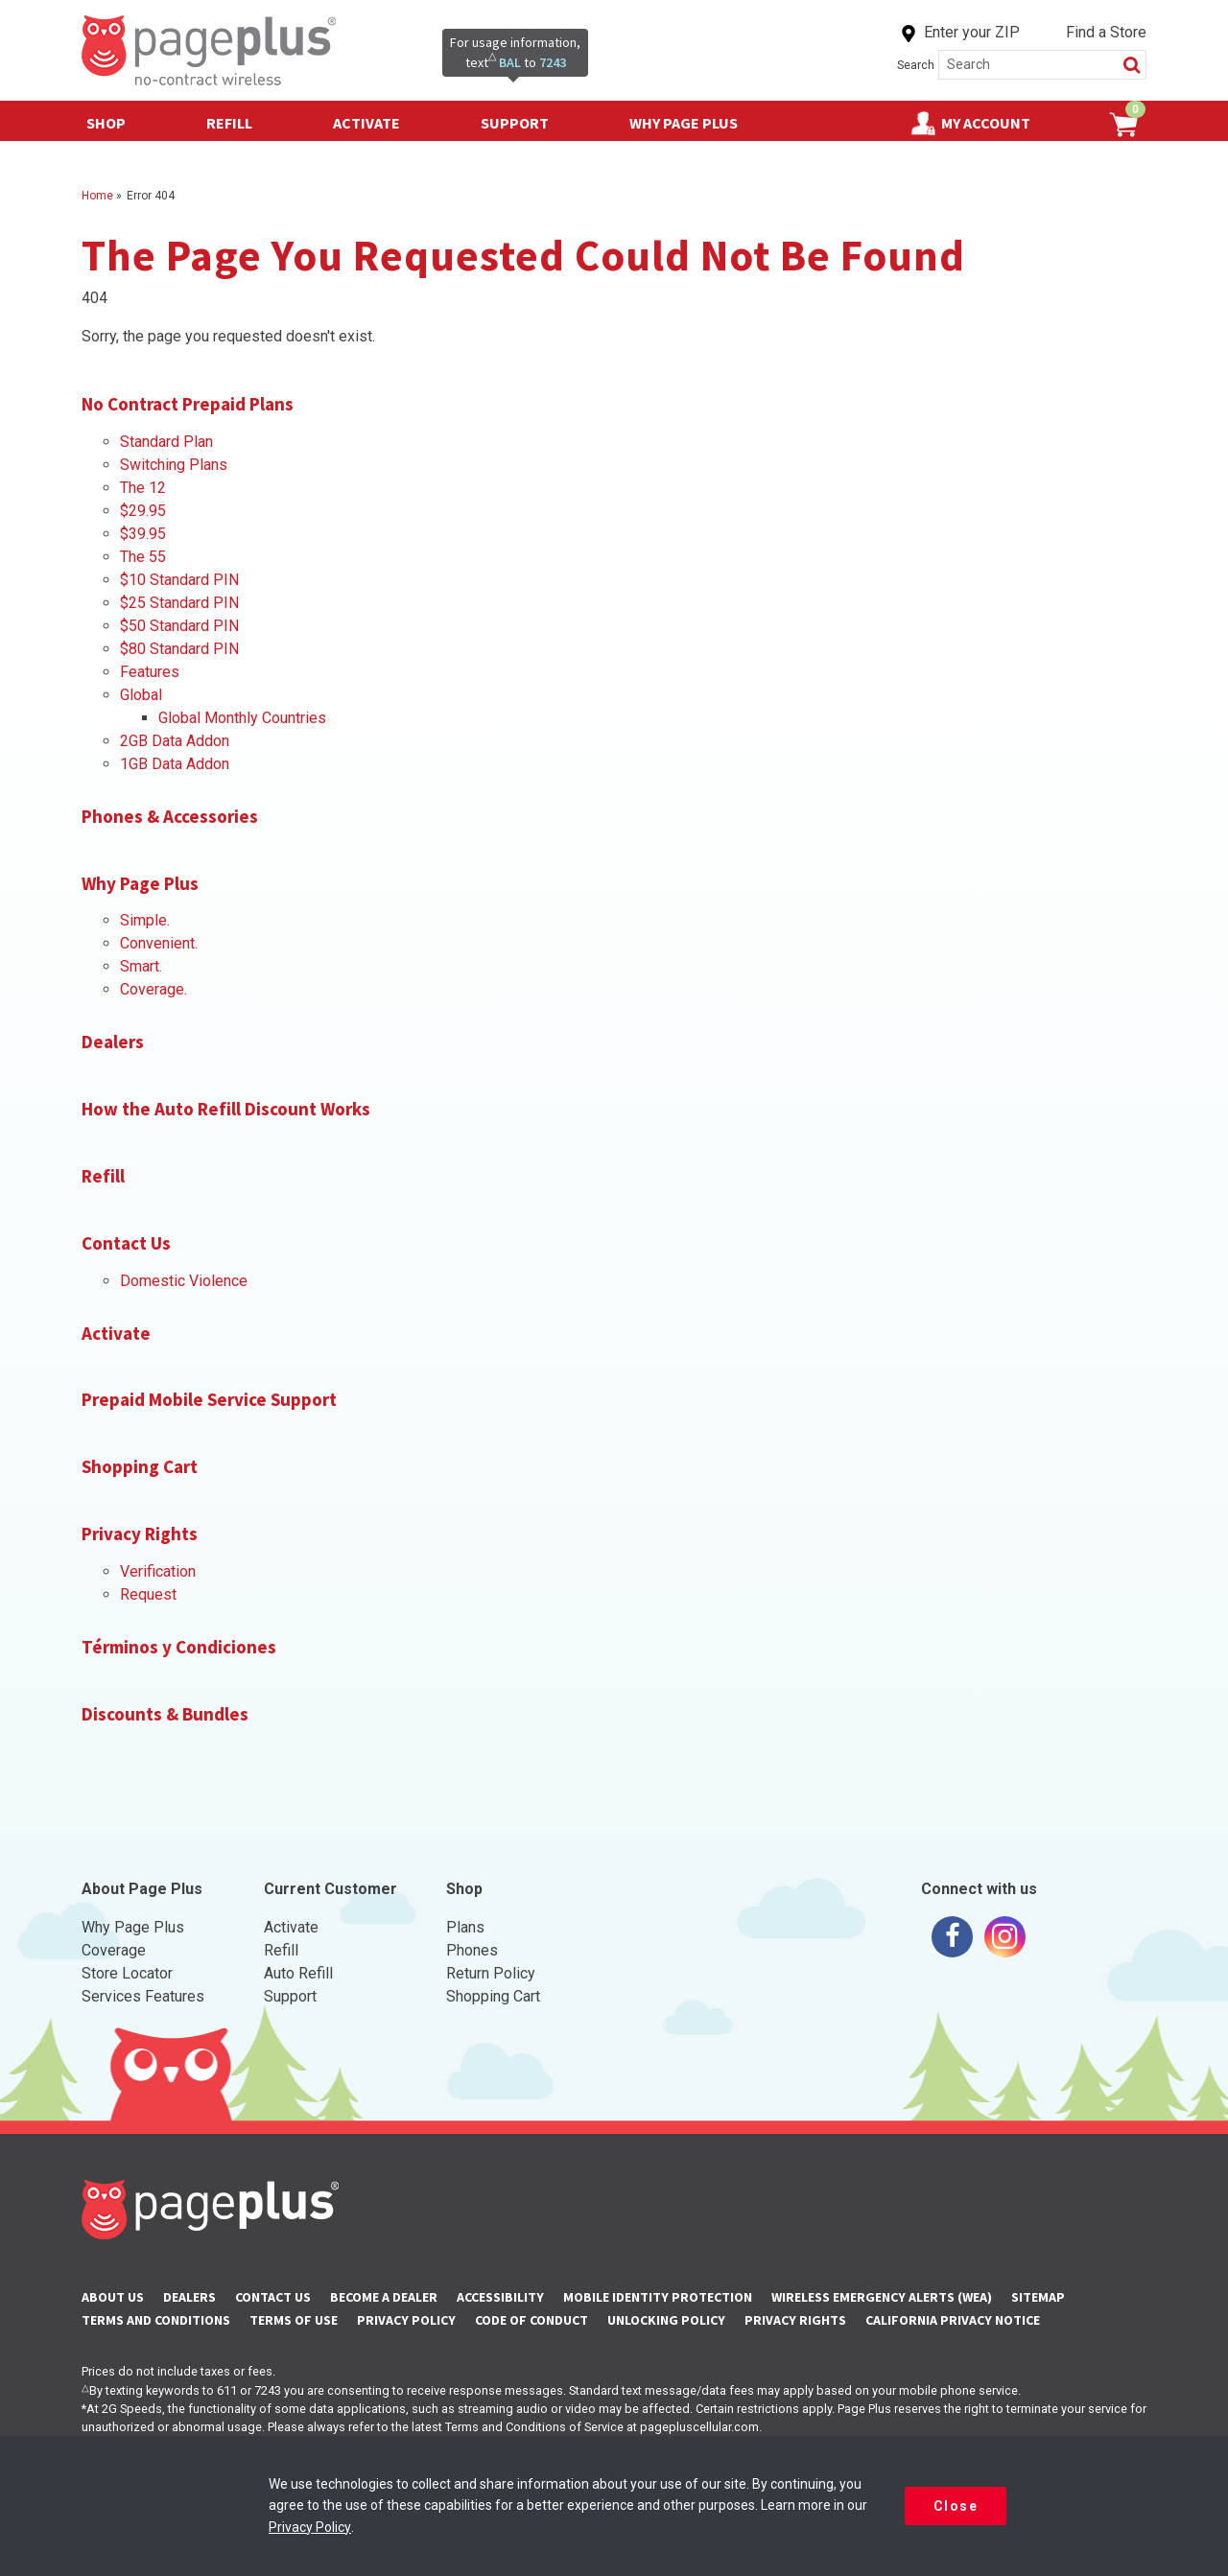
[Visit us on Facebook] (952, 1936)
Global (141, 695)
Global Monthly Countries (242, 718)
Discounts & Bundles (165, 1713)
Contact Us (126, 1242)
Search (915, 65)
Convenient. (159, 943)
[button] (1131, 65)
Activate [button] (376, 118)
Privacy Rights (140, 1533)
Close (956, 2506)
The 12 (143, 488)
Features (149, 672)
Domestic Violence (184, 1281)
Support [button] (524, 118)
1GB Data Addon (174, 764)
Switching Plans (173, 465)
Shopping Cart (140, 1466)
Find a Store (1106, 32)
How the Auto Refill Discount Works (226, 1108)
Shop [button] (115, 118)
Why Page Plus (683, 122)
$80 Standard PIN (179, 649)
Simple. (145, 920)
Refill (103, 1175)
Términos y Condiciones (179, 1646)
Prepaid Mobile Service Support (209, 1399)
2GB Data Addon (174, 741)
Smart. (141, 966)
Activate (116, 1333)
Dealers (113, 1041)
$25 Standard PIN (179, 603)
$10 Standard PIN (179, 580)
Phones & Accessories (170, 816)
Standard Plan (166, 442)
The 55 (143, 557)
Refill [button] (239, 118)
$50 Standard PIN (179, 626)
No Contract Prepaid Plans (188, 403)
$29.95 (143, 511)
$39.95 (143, 534)
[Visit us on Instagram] (1005, 1936)
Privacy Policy (310, 2527)
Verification (158, 1571)
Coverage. (153, 989)
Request (148, 1594)
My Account (985, 122)
